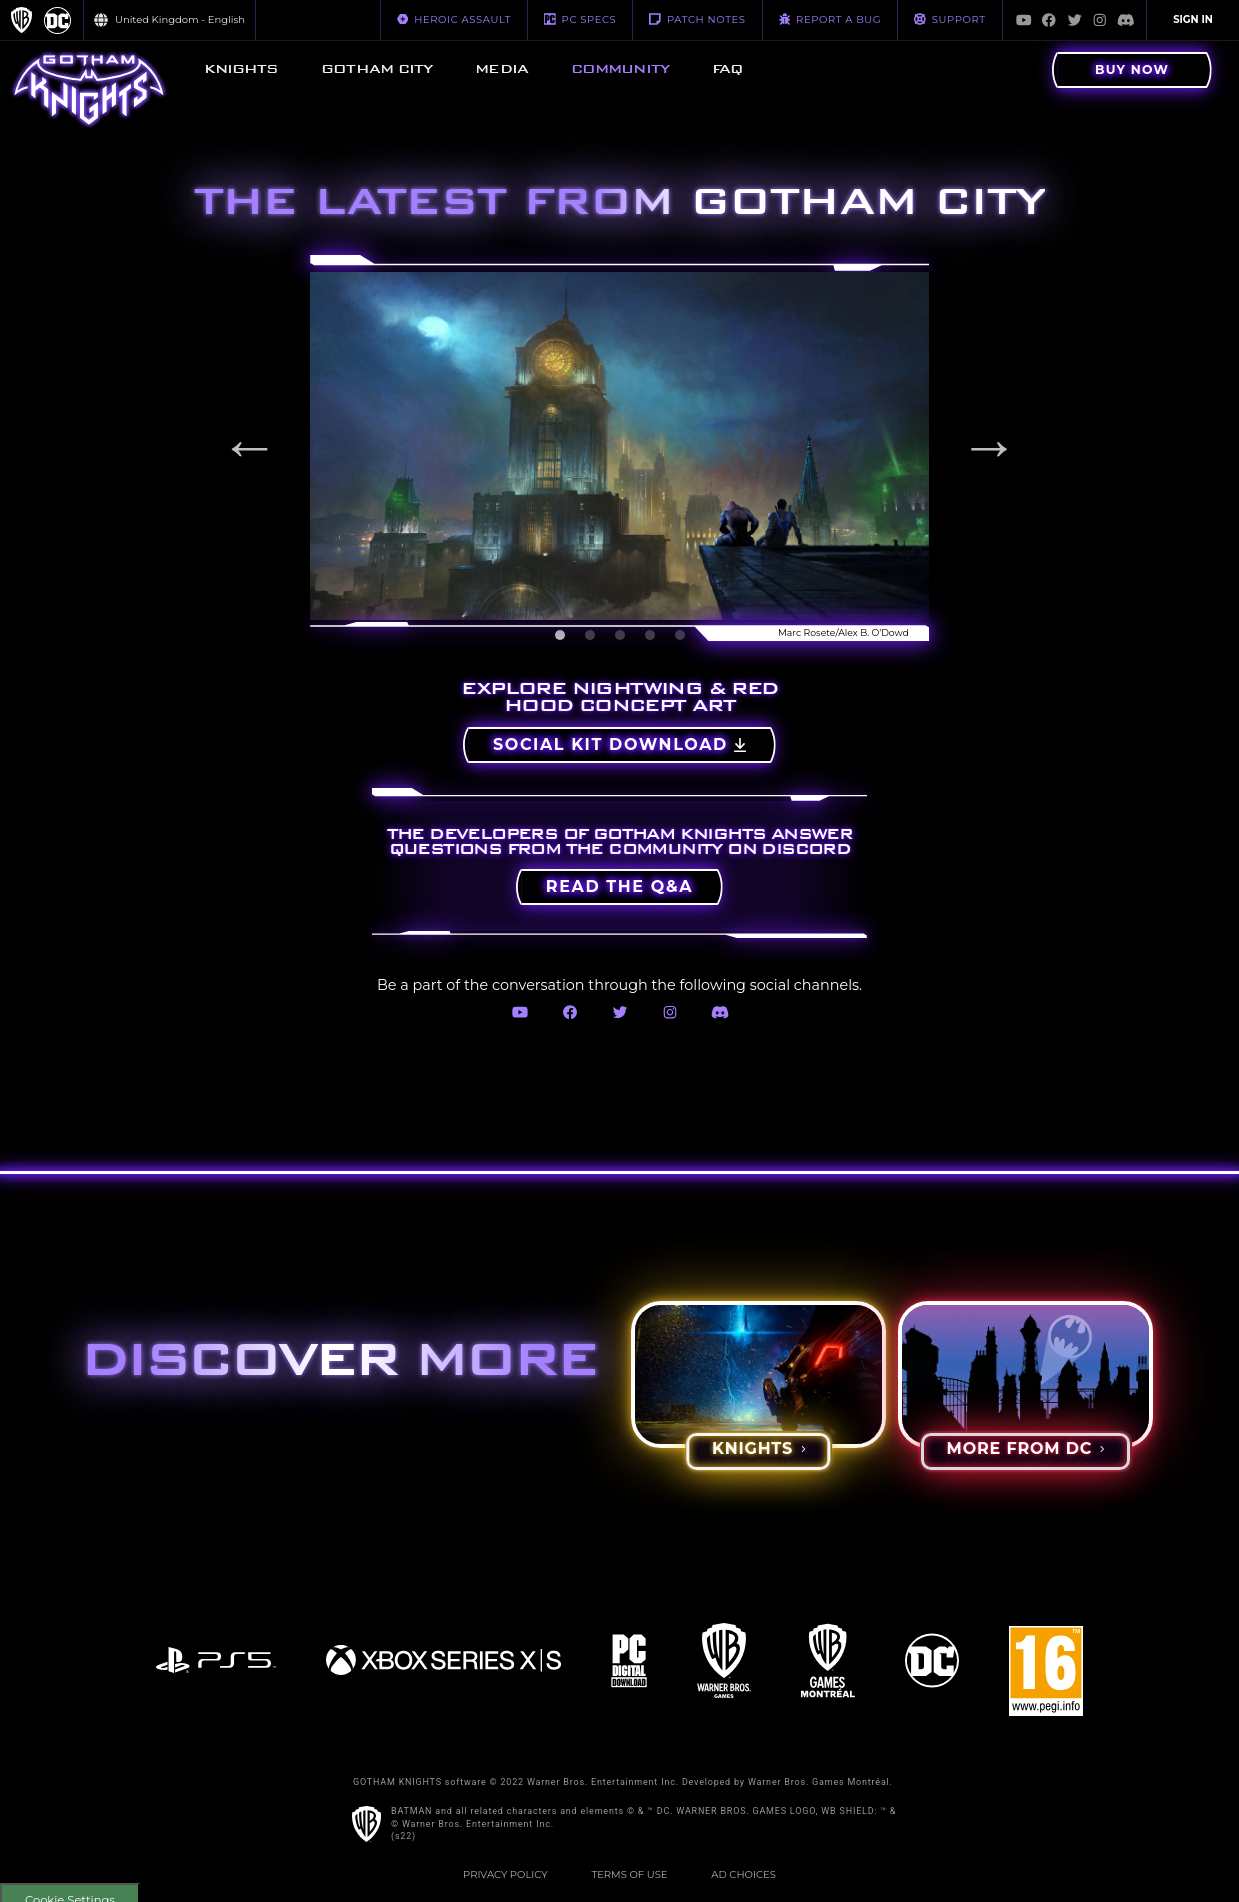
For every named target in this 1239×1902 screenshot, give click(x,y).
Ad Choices (743, 1874)
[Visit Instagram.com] (1100, 20)
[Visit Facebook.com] (1049, 20)
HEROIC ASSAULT (454, 19)
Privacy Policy (505, 1874)
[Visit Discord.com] (1126, 20)
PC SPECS (580, 19)
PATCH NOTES (697, 19)
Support (949, 19)
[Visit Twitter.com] (1075, 20)
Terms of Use (629, 1874)
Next (989, 446)
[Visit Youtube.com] (1024, 20)
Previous (250, 446)
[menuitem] (240, 70)
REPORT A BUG (830, 19)
